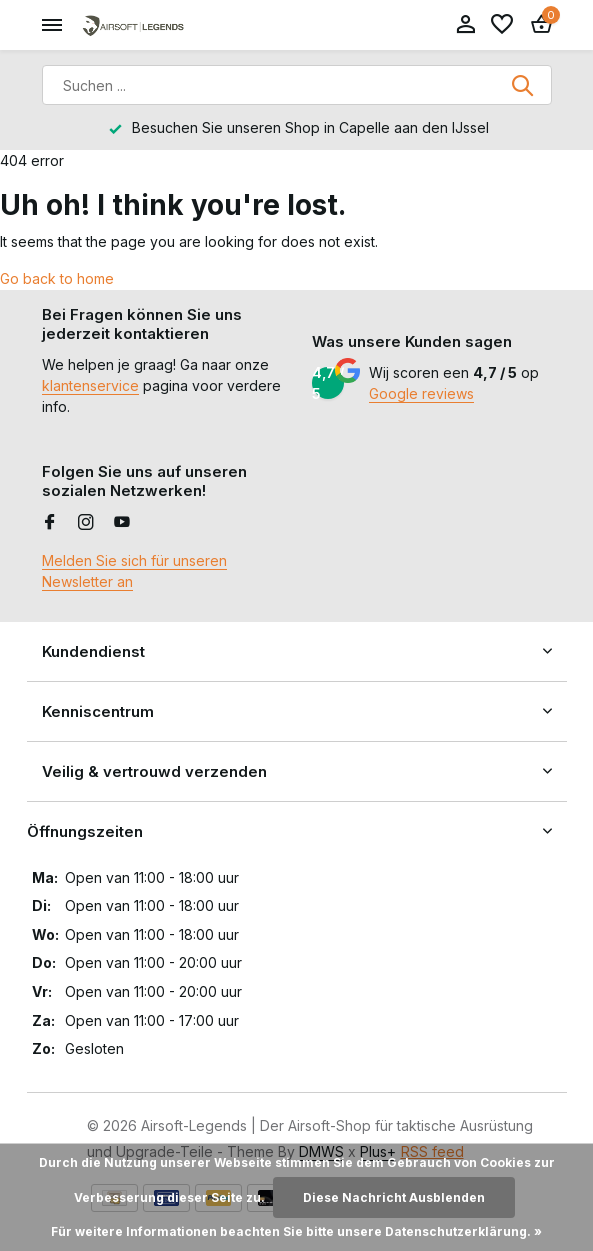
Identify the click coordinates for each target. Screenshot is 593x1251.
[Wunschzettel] (502, 25)
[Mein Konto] (465, 25)
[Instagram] (86, 523)
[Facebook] (50, 523)
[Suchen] (297, 85)
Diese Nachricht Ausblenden (394, 1197)
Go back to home (57, 278)
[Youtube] (122, 523)
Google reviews (421, 393)
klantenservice (90, 385)
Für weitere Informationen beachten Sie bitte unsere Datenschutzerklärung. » (296, 1231)
